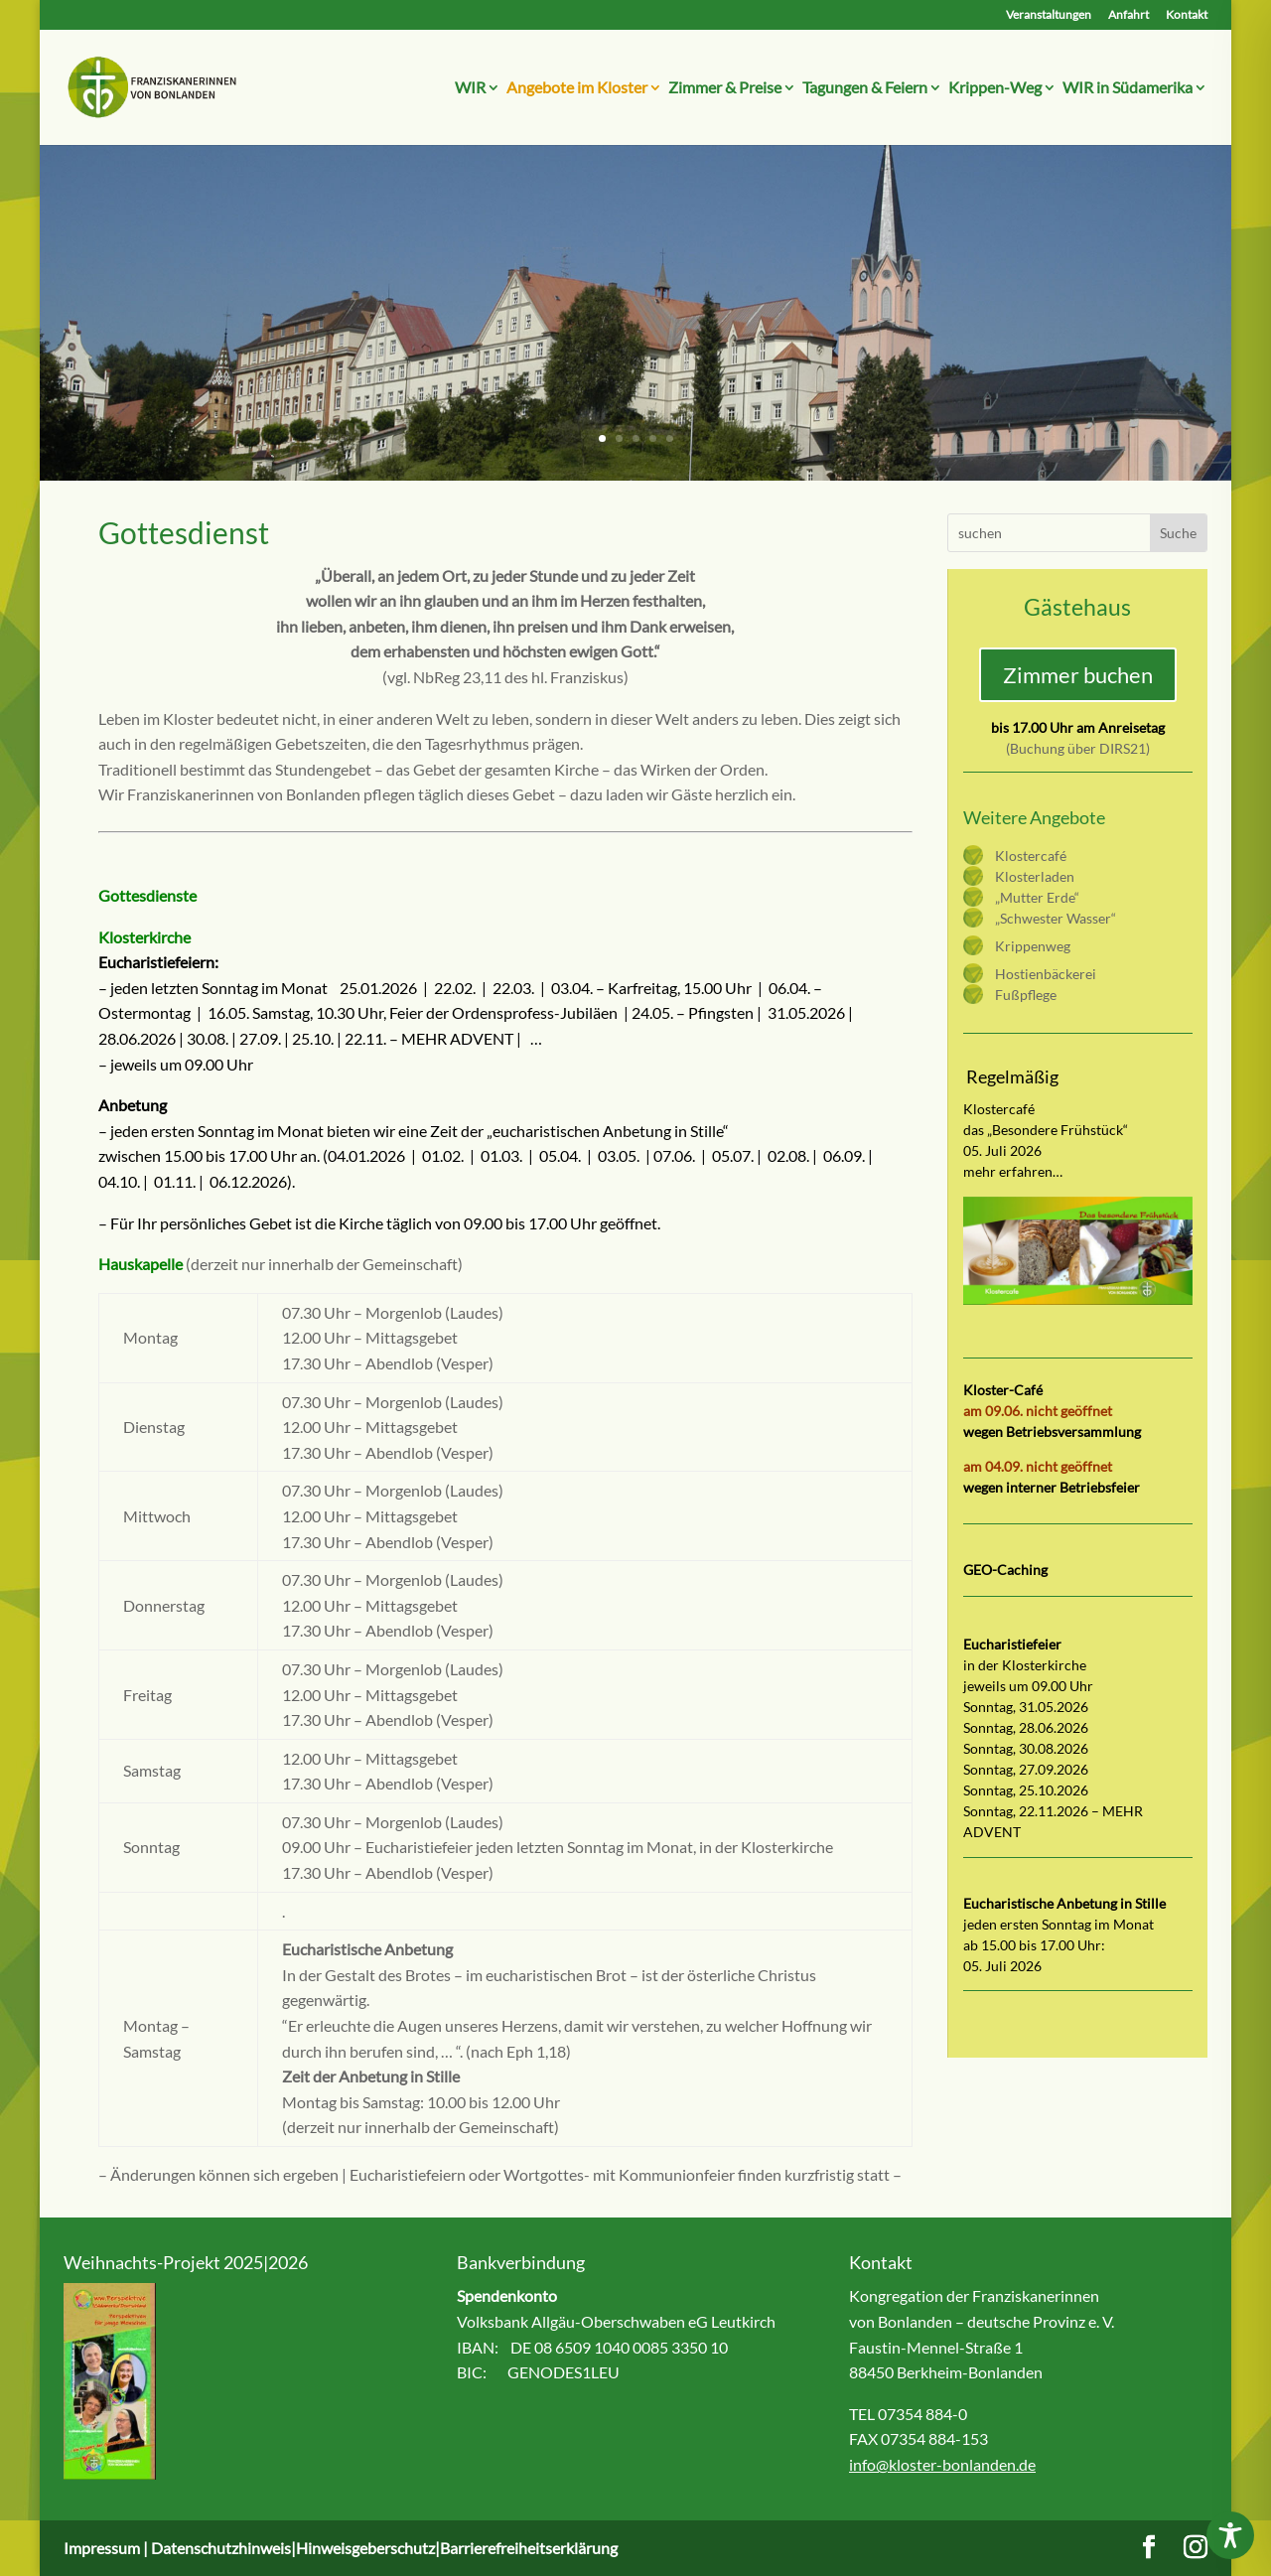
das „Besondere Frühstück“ (1045, 1129)
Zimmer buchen (1078, 674)
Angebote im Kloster (576, 88)
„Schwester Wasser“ (1055, 918)
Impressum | (107, 2547)
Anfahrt (1128, 15)
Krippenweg (1032, 945)
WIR (470, 88)
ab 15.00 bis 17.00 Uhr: (1034, 1944)
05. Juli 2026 (1002, 1965)
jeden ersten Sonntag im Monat (1058, 1924)
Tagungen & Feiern (864, 88)
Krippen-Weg (995, 88)
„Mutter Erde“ (1037, 897)
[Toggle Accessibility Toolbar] (1230, 2535)
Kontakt (1186, 15)
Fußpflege (1026, 994)
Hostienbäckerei (1045, 973)
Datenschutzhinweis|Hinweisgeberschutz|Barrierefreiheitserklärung (384, 2547)
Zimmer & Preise (724, 88)
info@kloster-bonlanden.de (942, 2464)
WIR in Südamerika (1127, 88)
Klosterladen (1034, 876)
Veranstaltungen (1048, 15)
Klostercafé (1030, 855)
